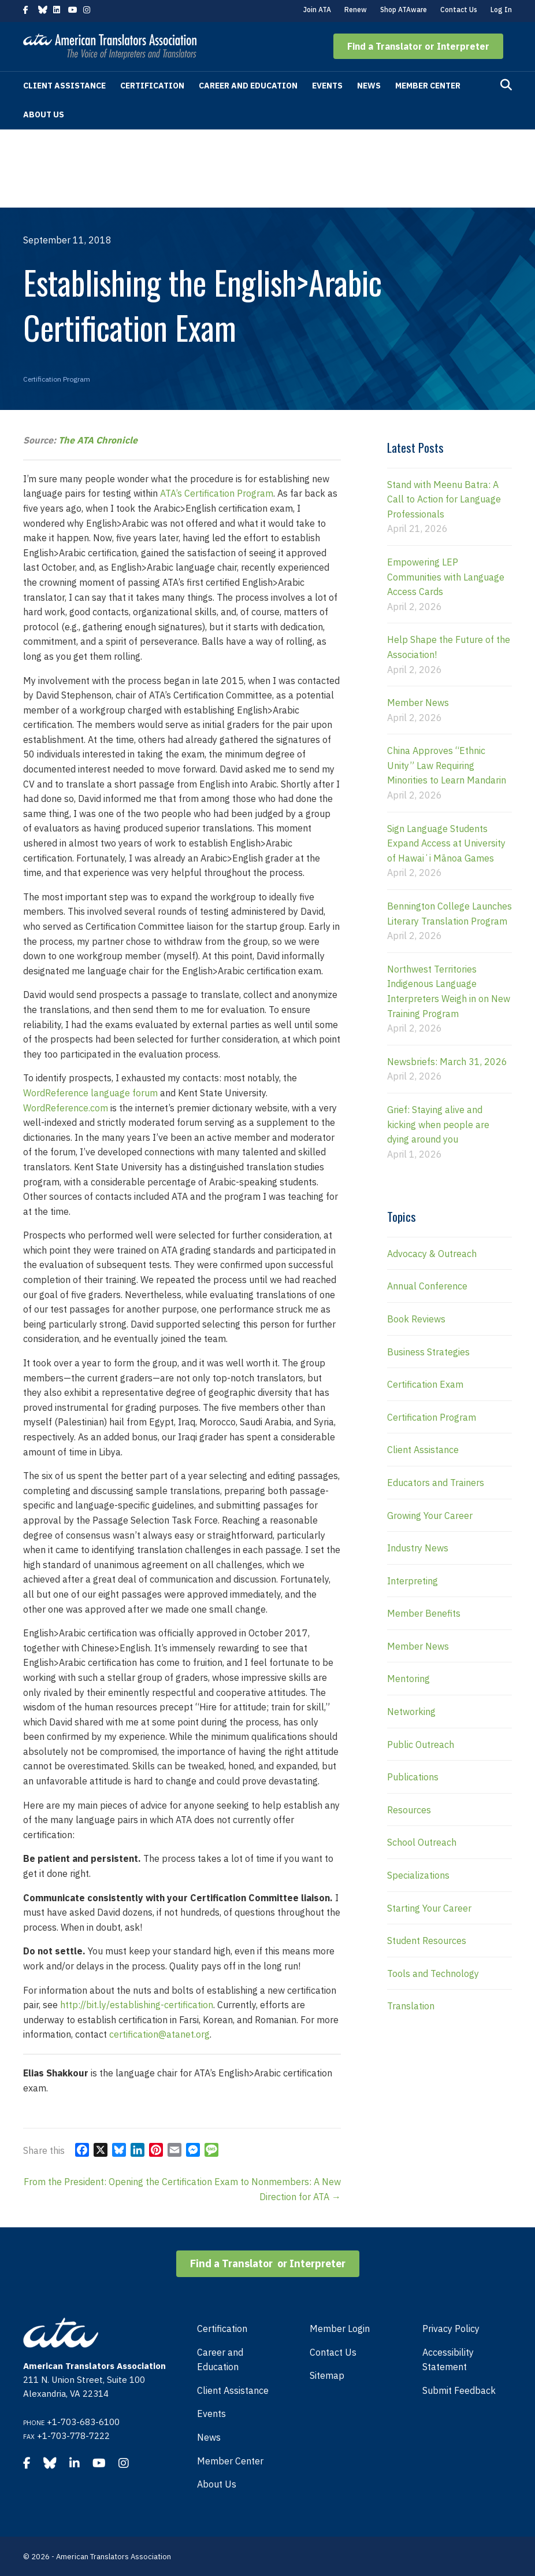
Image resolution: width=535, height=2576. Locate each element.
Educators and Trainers (435, 1482)
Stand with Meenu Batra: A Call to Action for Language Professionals (444, 499)
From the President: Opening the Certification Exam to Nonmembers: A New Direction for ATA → (182, 2189)
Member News (418, 702)
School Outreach (421, 1842)
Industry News (417, 1548)
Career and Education (248, 85)
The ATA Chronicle (98, 440)
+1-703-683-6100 (83, 2421)
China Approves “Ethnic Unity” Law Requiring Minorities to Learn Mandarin (446, 765)
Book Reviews (416, 1319)
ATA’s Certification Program (216, 493)
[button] (418, 46)
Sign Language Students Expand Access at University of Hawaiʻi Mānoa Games (446, 843)
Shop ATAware (403, 9)
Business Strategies (428, 1352)
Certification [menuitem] (222, 2328)
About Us (43, 114)
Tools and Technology (433, 1973)
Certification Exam (425, 1384)
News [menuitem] (209, 2437)
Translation (410, 2006)
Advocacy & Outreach (432, 1253)
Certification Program (56, 379)
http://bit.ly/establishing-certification (136, 2004)
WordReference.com (65, 1108)
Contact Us (458, 9)
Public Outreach (420, 1744)
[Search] (506, 85)
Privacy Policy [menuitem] (451, 2328)
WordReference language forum (90, 1093)
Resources (409, 1810)
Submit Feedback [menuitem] (459, 2390)
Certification (152, 85)
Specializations (418, 1875)
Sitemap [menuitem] (327, 2375)
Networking (411, 1711)
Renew (355, 9)
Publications (413, 1777)
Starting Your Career (429, 1908)
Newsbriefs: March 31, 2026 (447, 1061)
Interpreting (412, 1581)
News (369, 85)
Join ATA (317, 9)
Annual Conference (427, 1286)
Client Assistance (64, 85)
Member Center (427, 85)
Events (327, 85)
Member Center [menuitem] (230, 2461)
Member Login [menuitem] (340, 2328)
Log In (501, 9)
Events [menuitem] (211, 2413)
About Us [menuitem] (216, 2484)
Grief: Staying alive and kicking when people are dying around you (438, 1124)
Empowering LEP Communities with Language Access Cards (445, 576)
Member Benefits (423, 1613)
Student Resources (426, 1940)
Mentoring (408, 1678)
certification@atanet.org (159, 2034)
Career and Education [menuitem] (220, 2359)
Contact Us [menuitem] (333, 2352)
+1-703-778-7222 (73, 2435)
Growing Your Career (430, 1515)
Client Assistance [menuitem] (233, 2390)
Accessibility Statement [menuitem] (448, 2359)
